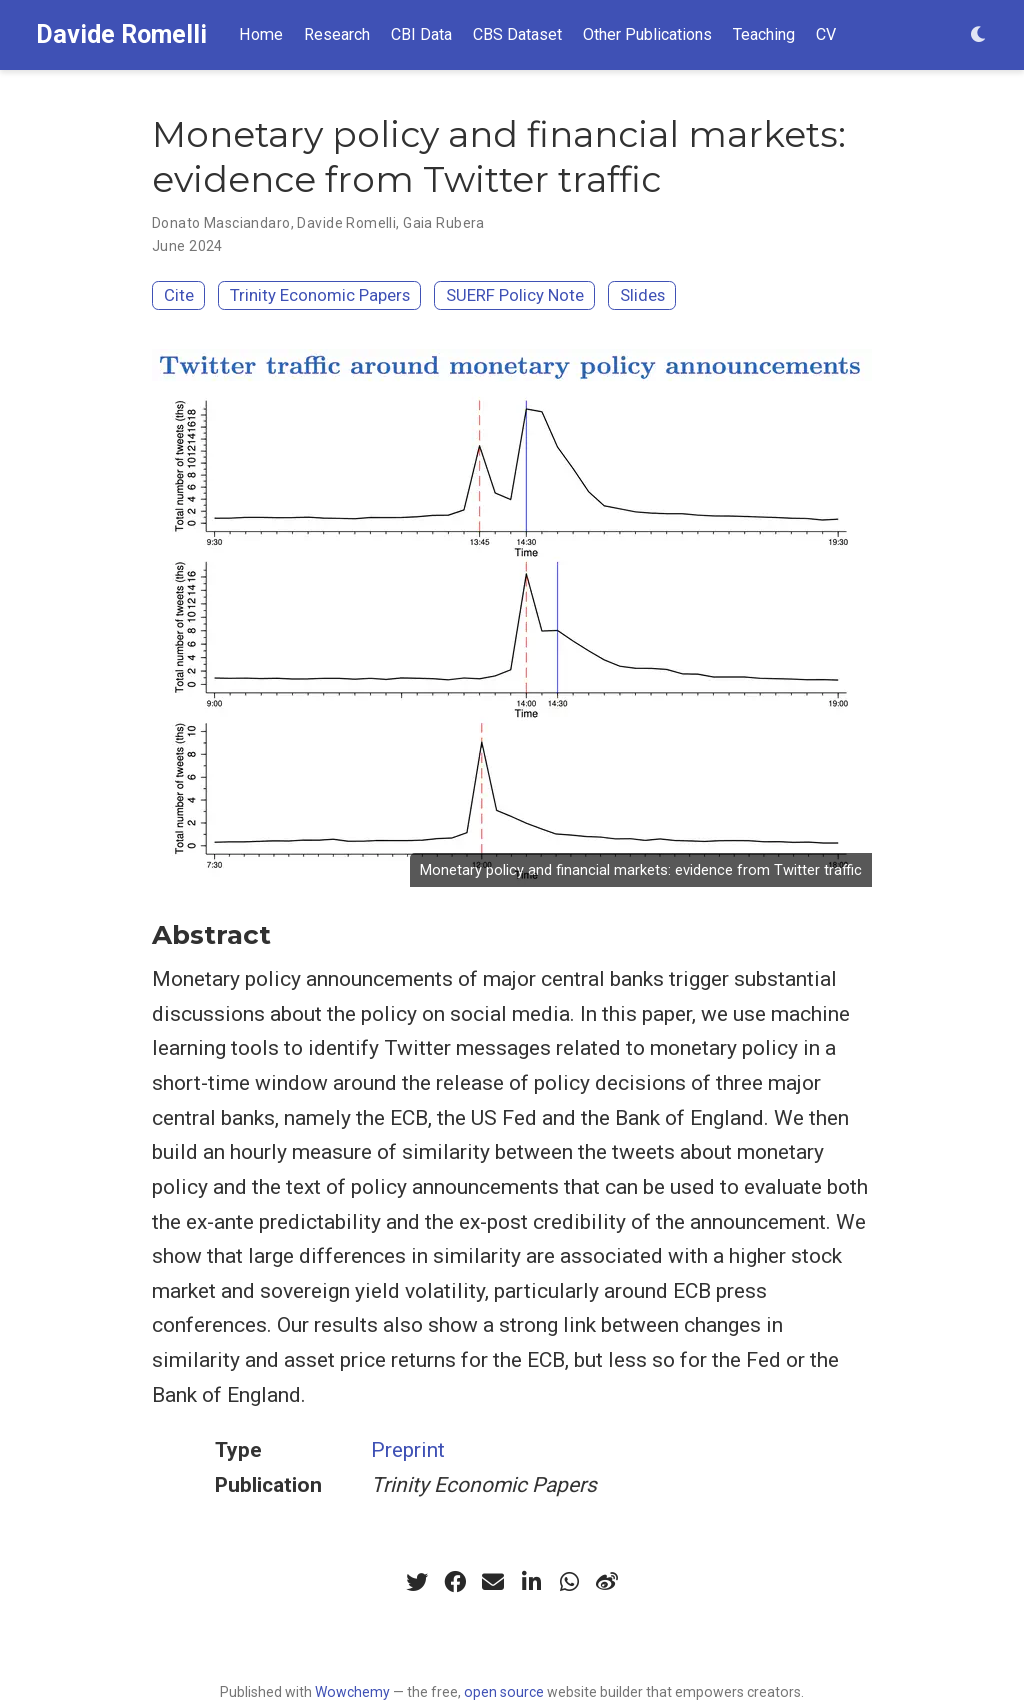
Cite (179, 295)
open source (504, 1692)
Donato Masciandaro (221, 223)
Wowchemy (352, 1692)
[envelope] (493, 1582)
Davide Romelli (121, 34)
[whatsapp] (569, 1582)
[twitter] (417, 1582)
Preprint (408, 1450)
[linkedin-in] (531, 1582)
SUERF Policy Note (515, 295)
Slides (642, 295)
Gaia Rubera (444, 223)
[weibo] (607, 1582)
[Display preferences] (979, 35)
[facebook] (455, 1582)
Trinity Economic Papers (320, 295)
